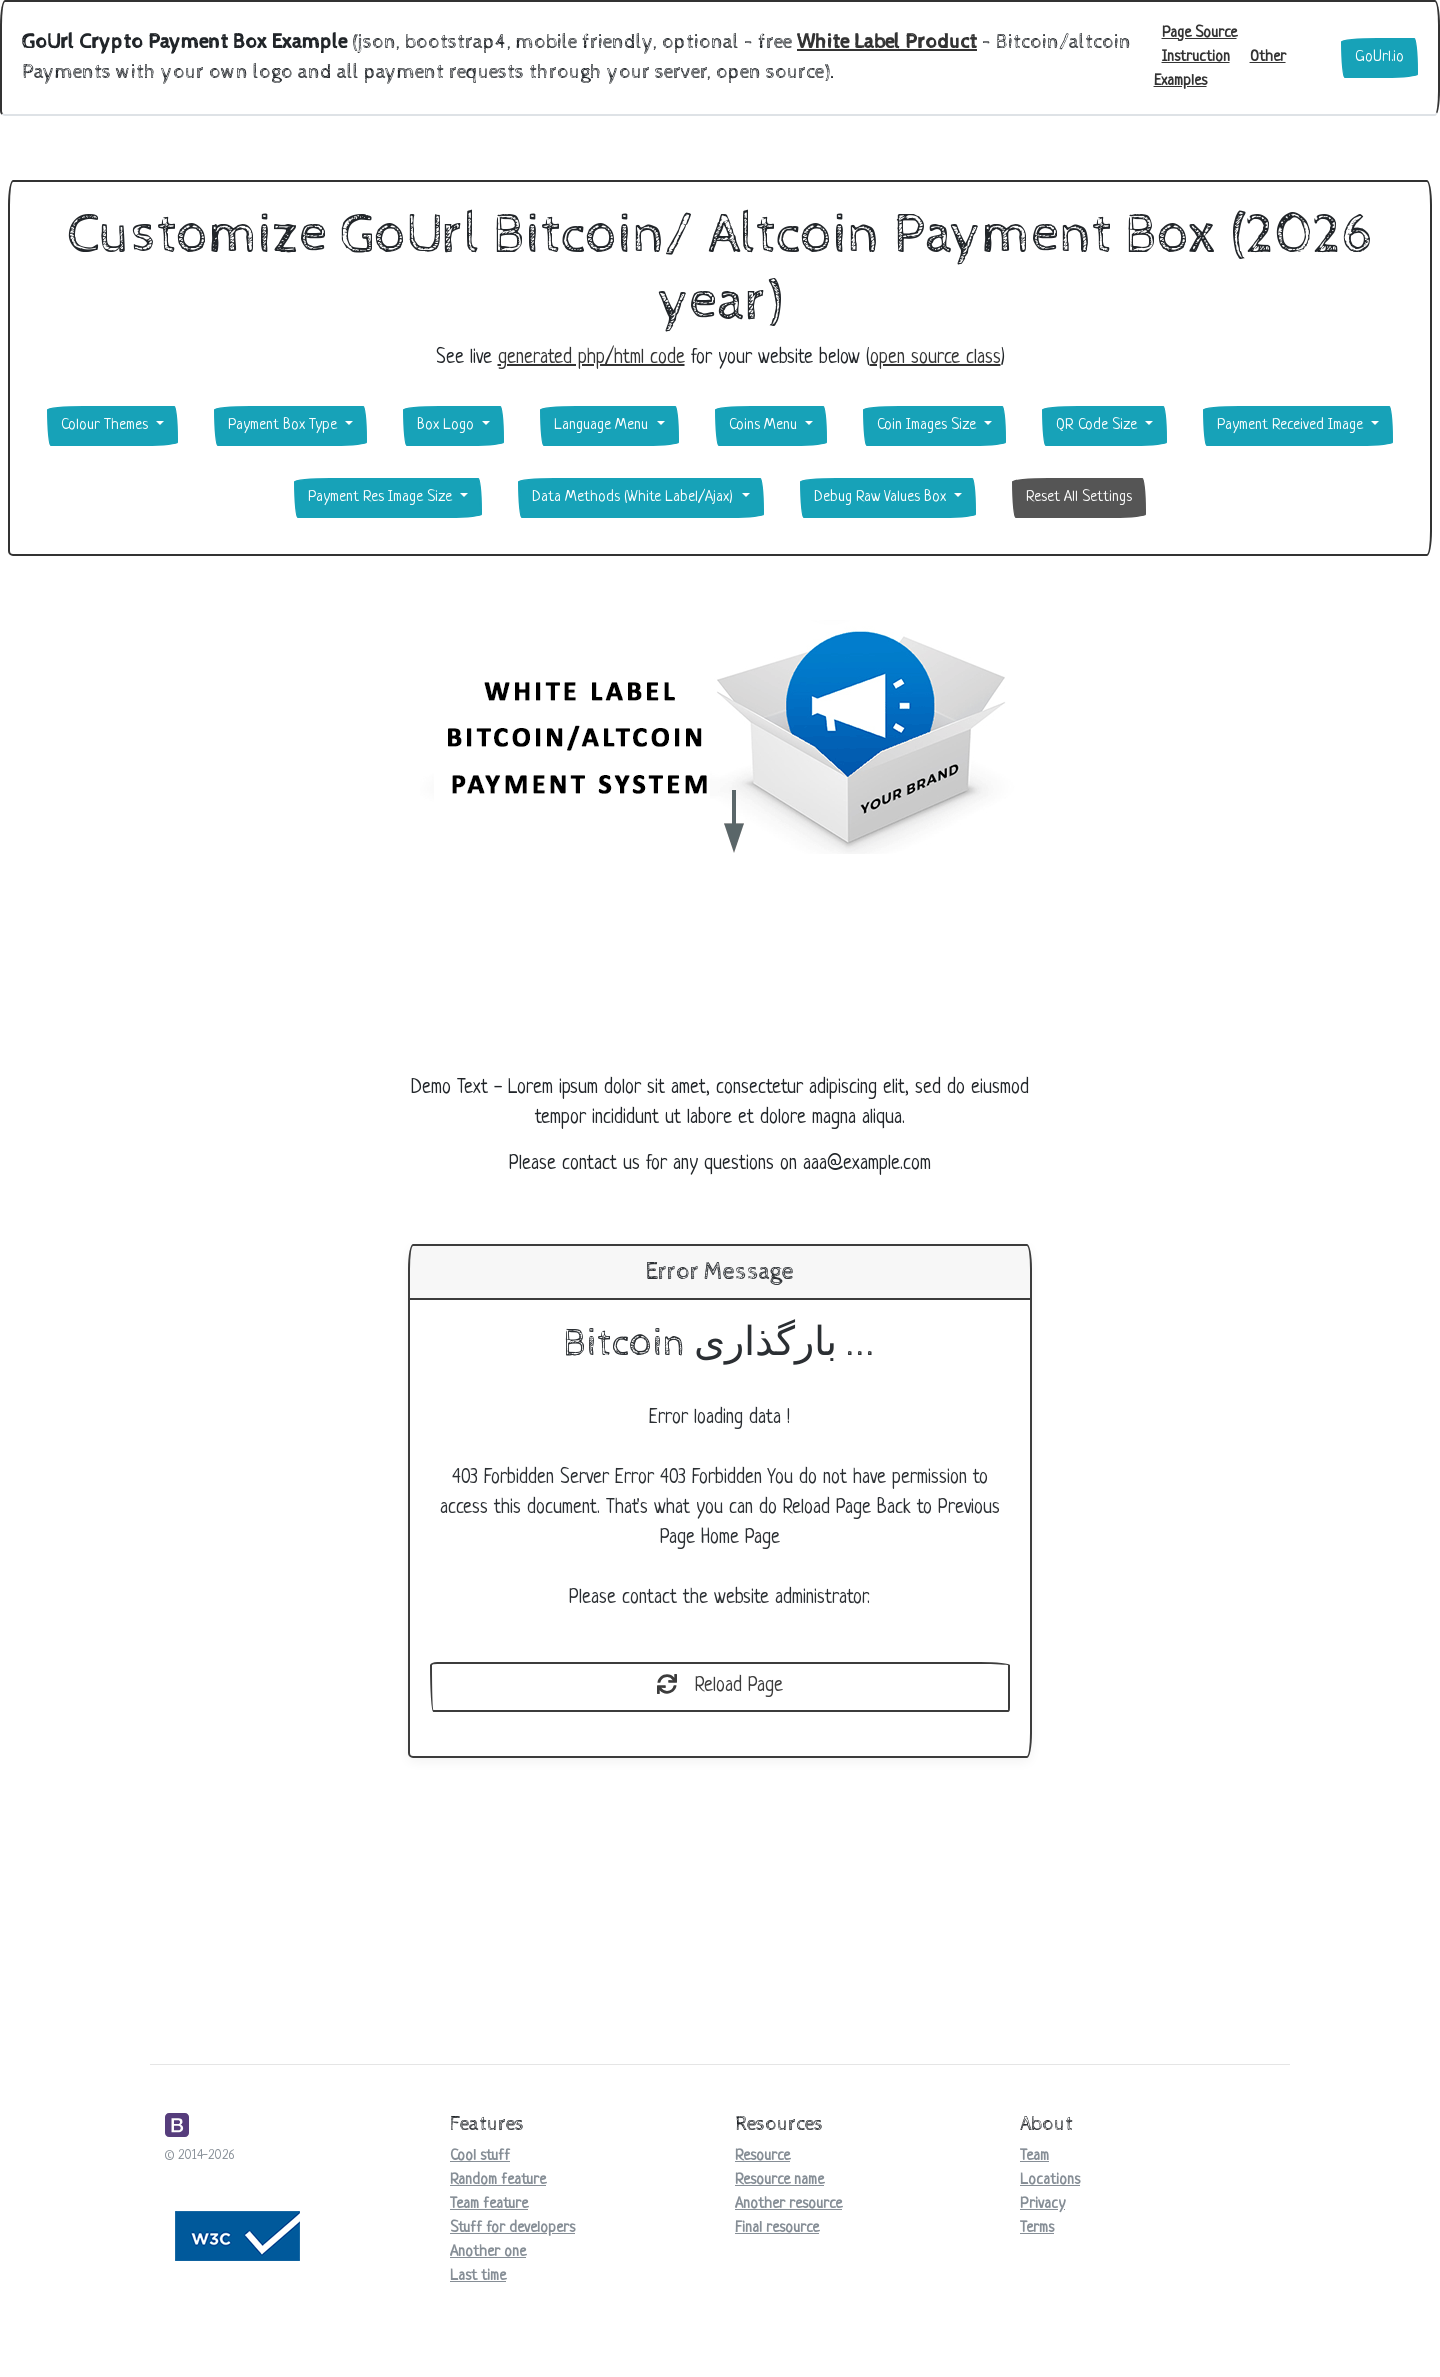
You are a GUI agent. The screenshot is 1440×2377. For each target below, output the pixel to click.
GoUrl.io (1379, 57)
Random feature (498, 2180)
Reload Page (720, 1686)
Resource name (779, 2180)
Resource (762, 2156)
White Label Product (887, 42)
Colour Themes (106, 425)
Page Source (1199, 33)
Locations (1050, 2180)
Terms (1037, 2228)
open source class (935, 358)
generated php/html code (591, 358)
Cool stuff (480, 2156)
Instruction (1196, 57)
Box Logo (447, 425)
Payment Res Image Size (382, 497)
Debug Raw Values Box (882, 497)
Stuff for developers (512, 2228)
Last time (478, 2276)
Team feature (489, 2204)
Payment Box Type (284, 425)
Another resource (788, 2204)
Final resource (777, 2228)
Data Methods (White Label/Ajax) (634, 497)
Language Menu (603, 425)
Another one (488, 2252)
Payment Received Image (1292, 425)
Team (1034, 2156)
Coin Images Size (928, 425)
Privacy (1042, 2204)
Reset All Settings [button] (1079, 497)
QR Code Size (1098, 425)
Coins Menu (765, 425)
